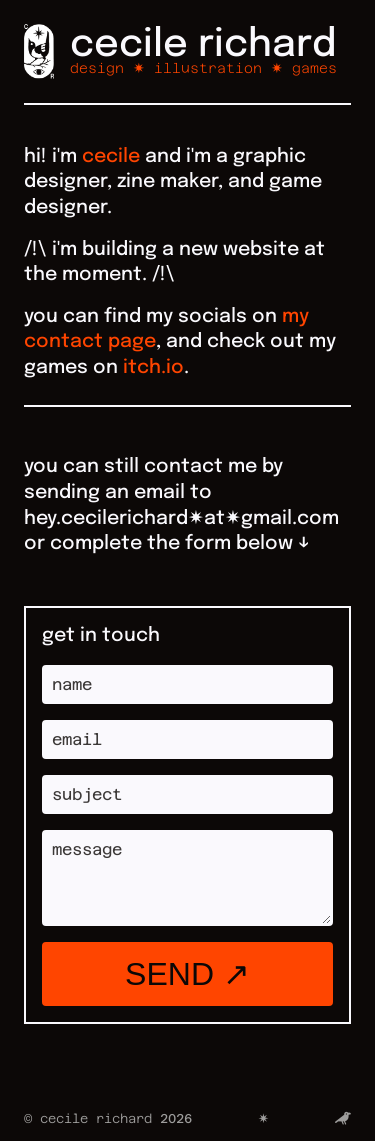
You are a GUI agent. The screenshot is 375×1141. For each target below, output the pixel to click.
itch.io (153, 368)
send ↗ (187, 974)
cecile (111, 157)
